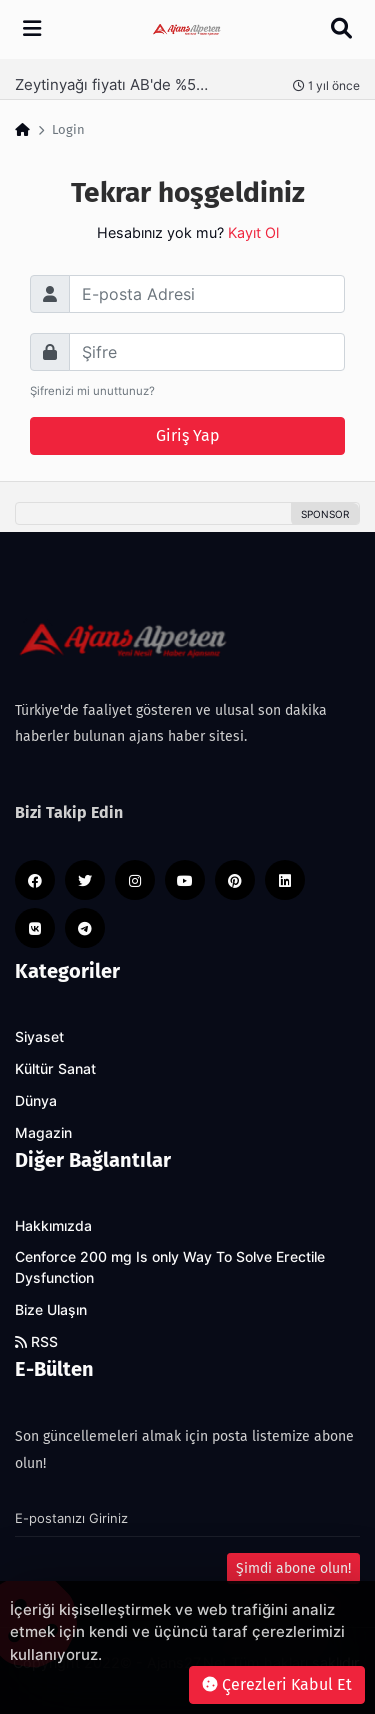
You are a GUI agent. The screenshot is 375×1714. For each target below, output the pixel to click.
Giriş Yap (188, 435)
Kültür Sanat (55, 1069)
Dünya (36, 1101)
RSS (36, 1342)
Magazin (43, 1133)
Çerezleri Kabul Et (277, 1684)
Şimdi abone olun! (293, 1568)
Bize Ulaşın (51, 1310)
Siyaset (39, 1037)
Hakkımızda (53, 1226)
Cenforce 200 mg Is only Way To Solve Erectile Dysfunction (170, 1267)
